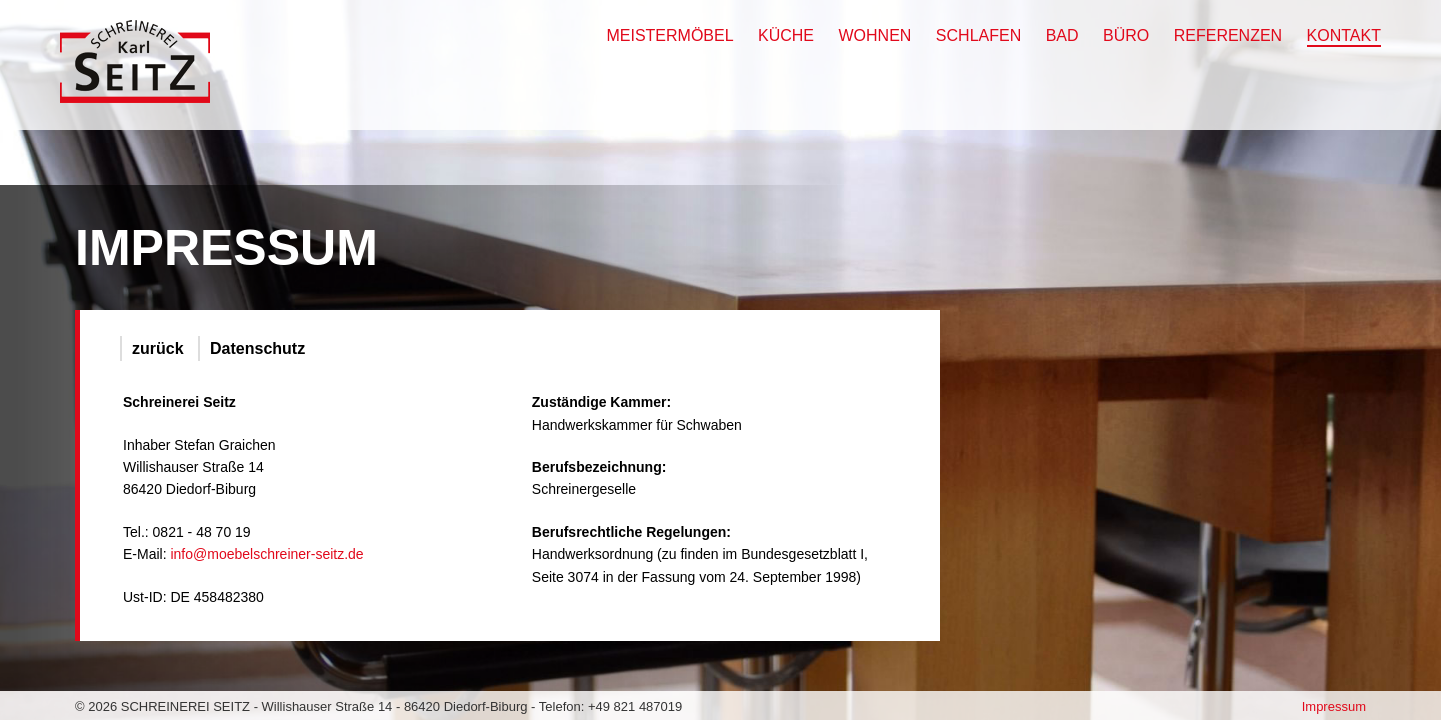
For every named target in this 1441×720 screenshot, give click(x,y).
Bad (1062, 35)
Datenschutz (257, 348)
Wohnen (875, 35)
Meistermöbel (669, 35)
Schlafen (978, 35)
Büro (1126, 35)
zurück (158, 348)
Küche (786, 35)
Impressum (1334, 706)
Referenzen (1228, 35)
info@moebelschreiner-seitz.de (266, 554)
